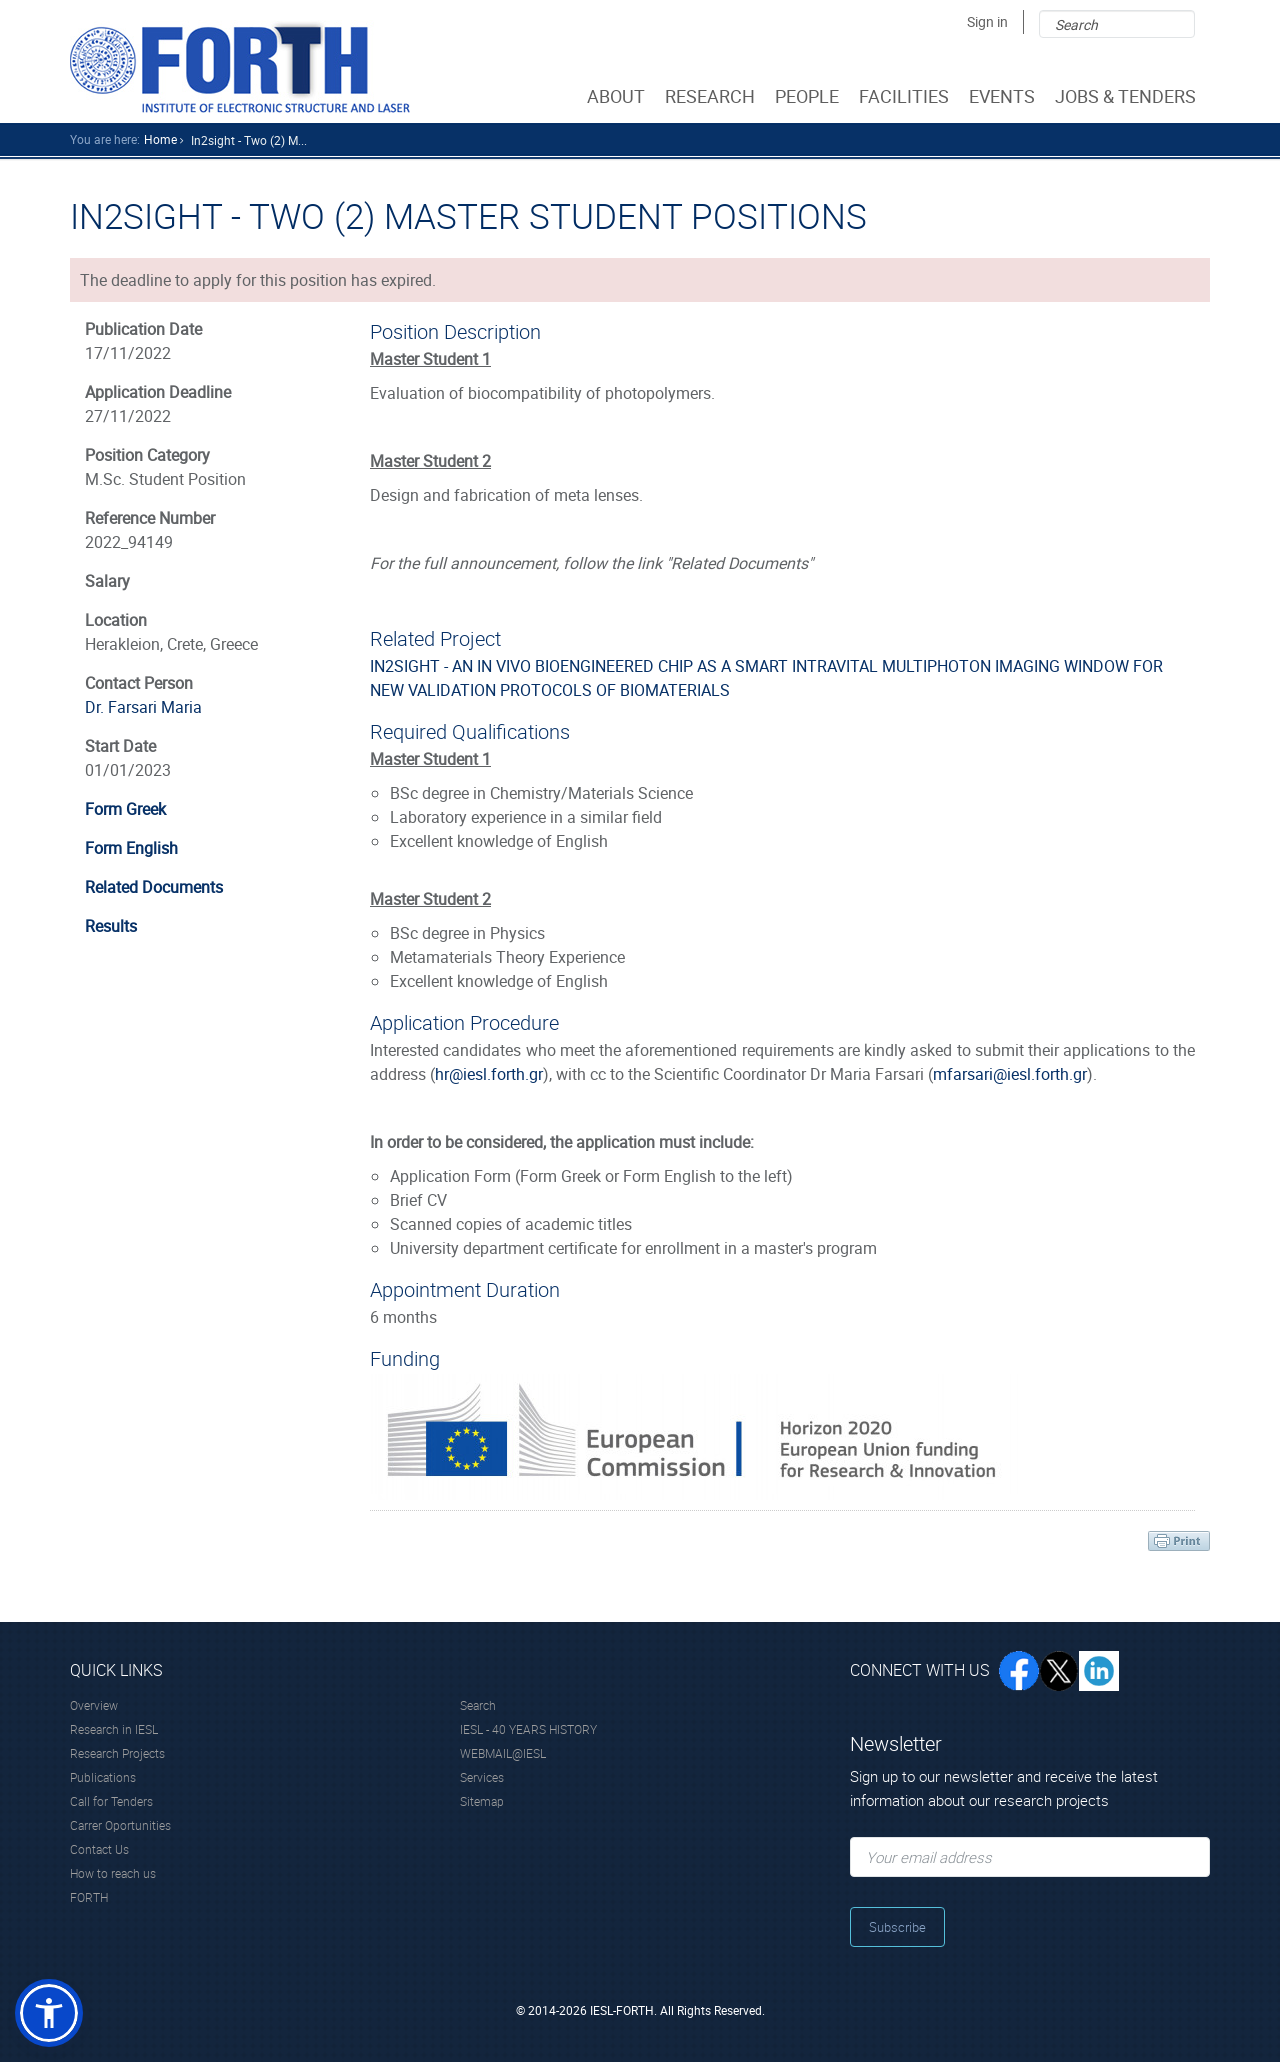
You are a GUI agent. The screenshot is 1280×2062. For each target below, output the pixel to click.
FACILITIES (906, 96)
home (160, 139)
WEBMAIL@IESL (503, 1753)
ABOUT (618, 96)
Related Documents (154, 887)
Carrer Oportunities (120, 1825)
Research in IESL (114, 1729)
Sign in (987, 21)
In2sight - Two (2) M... (249, 140)
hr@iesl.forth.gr (489, 1074)
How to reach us (113, 1873)
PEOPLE (809, 96)
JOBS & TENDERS (1127, 96)
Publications (103, 1777)
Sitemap (482, 1801)
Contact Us (99, 1849)
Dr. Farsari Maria (143, 707)
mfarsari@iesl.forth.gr (1010, 1074)
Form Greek (125, 809)
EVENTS (1004, 96)
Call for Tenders (111, 1801)
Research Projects (117, 1753)
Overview (94, 1705)
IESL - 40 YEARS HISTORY (528, 1729)
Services (482, 1777)
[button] (49, 2013)
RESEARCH (712, 96)
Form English (131, 848)
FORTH (89, 1897)
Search (478, 1705)
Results (111, 926)
